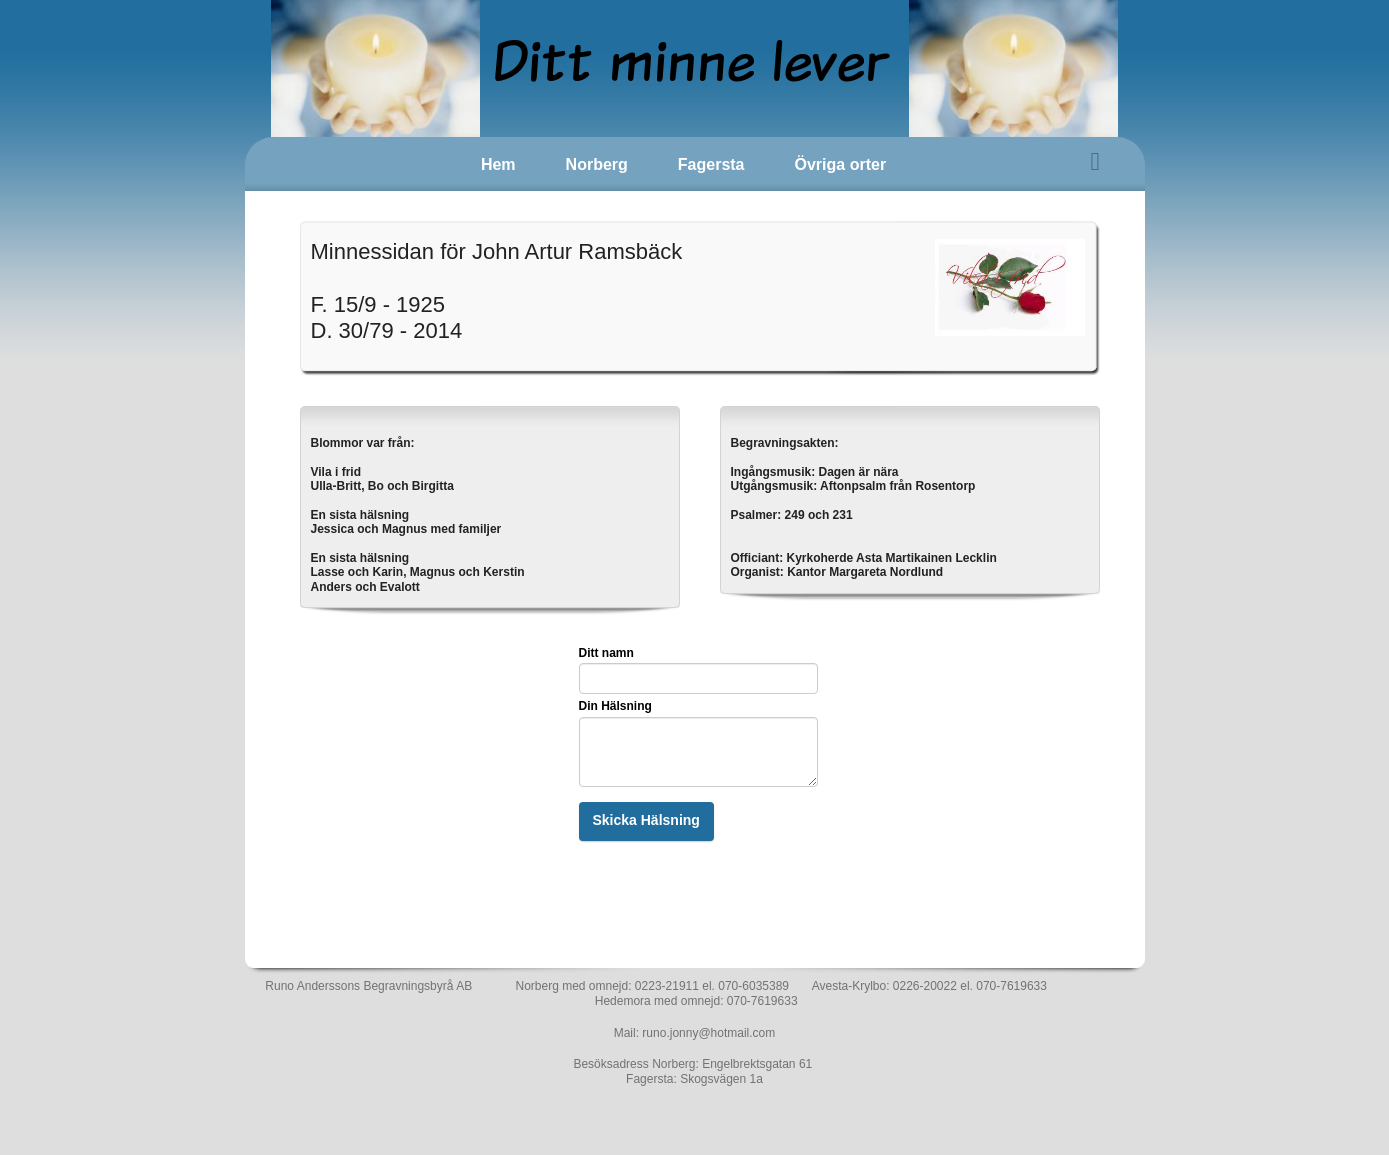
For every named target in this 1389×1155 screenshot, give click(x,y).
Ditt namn (606, 653)
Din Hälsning (615, 706)
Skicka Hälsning (646, 820)
